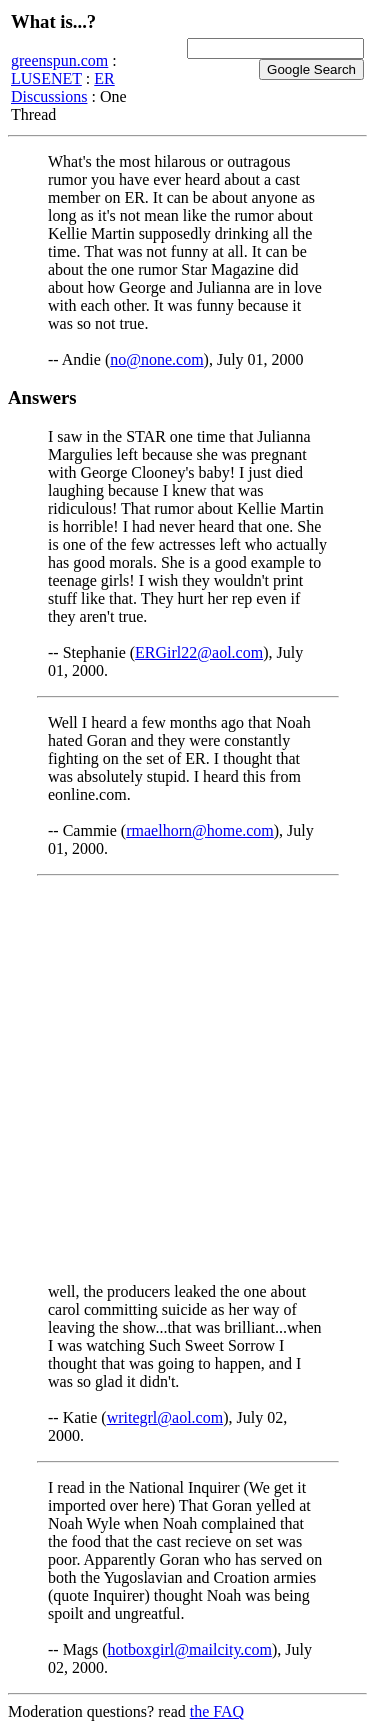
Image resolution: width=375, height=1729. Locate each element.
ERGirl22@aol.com (199, 652)
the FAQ (217, 1711)
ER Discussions (63, 87)
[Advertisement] (187, 1079)
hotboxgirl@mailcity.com (190, 1649)
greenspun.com (59, 60)
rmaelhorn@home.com (200, 830)
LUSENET (46, 78)
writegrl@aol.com (165, 1417)
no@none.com (156, 359)
